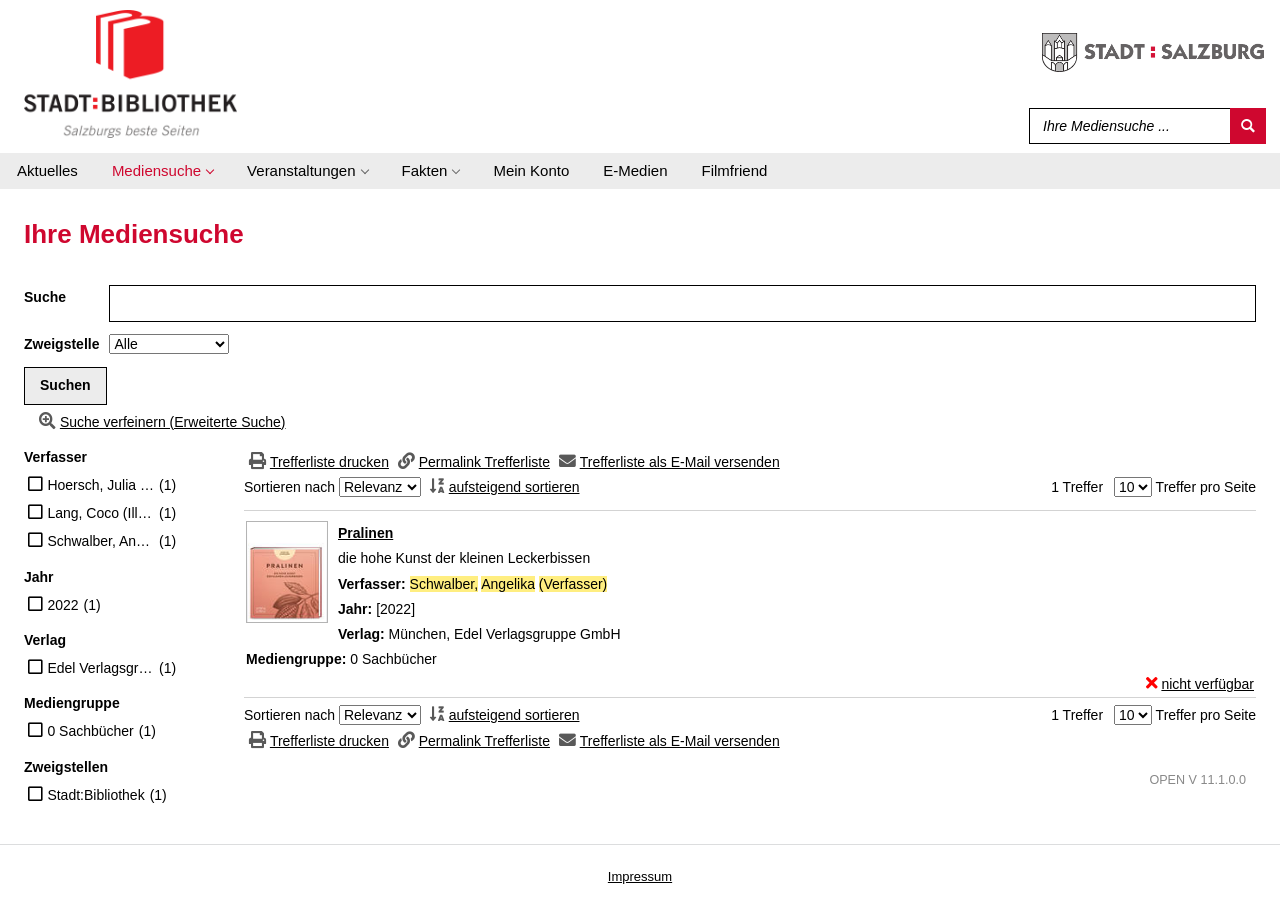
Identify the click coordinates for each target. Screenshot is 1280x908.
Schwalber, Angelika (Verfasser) (100, 541)
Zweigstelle (61, 344)
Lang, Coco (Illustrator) (100, 513)
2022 (62, 605)
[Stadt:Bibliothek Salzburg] (130, 73)
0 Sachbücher (90, 731)
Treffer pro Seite (1206, 487)
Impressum (640, 876)
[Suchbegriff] (1125, 126)
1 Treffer (1077, 487)
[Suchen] (1248, 126)
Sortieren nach (289, 487)
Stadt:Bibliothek (95, 795)
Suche (45, 297)
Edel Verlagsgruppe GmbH (100, 668)
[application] (162, 171)
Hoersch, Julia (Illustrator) (100, 485)
